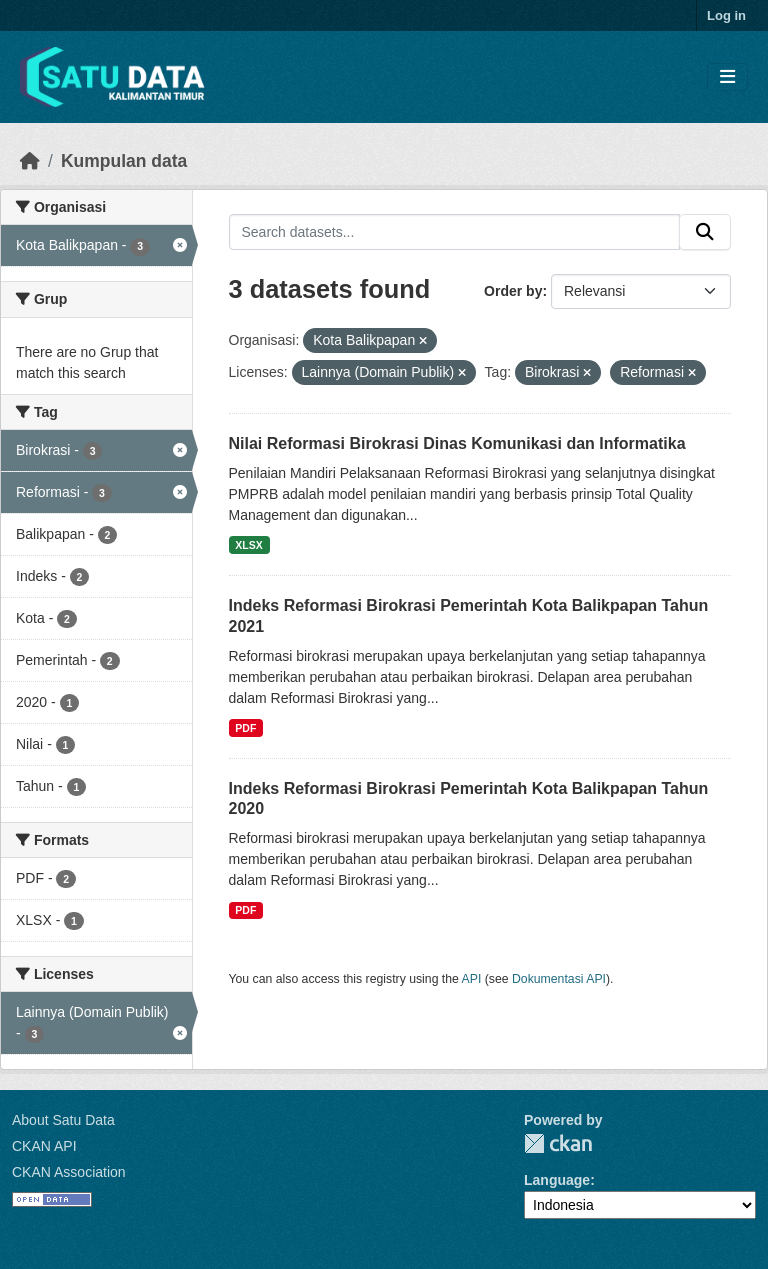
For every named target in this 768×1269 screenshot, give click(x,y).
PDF (245, 728)
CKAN (558, 1143)
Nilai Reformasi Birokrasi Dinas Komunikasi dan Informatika (457, 443)
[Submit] (705, 232)
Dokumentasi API (559, 979)
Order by (513, 291)
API (472, 979)
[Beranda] (30, 161)
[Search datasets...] (455, 232)
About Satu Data (63, 1120)
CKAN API (44, 1146)
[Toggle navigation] (727, 77)
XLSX (248, 545)
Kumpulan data (124, 161)
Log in (726, 15)
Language (557, 1180)
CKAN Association (69, 1172)
